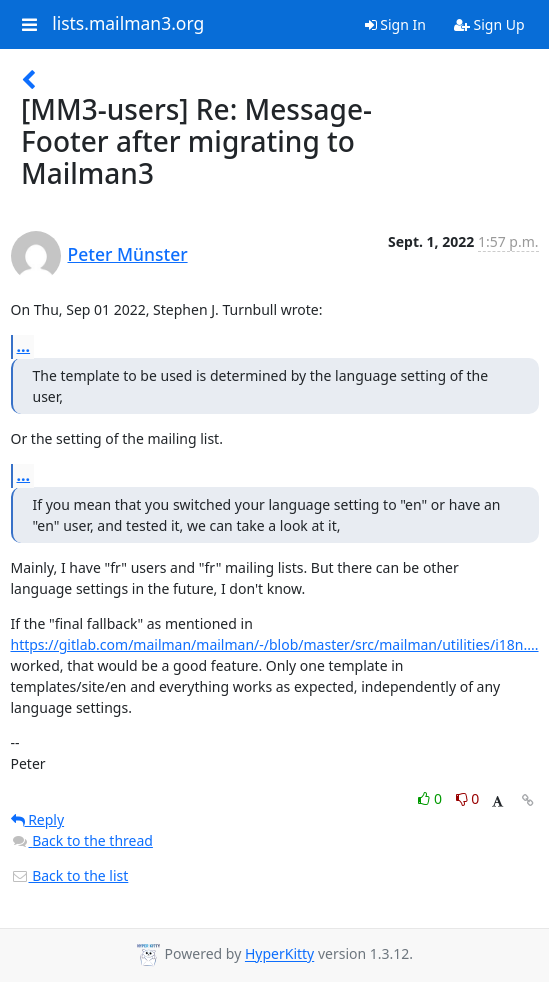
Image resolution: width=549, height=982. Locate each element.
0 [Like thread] (431, 798)
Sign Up (489, 24)
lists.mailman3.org (128, 24)
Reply (38, 819)
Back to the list (70, 875)
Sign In (395, 24)
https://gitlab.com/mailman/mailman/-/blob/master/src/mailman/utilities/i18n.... (275, 644)
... (24, 346)
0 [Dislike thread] (468, 798)
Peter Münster (128, 254)
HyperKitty (279, 954)
